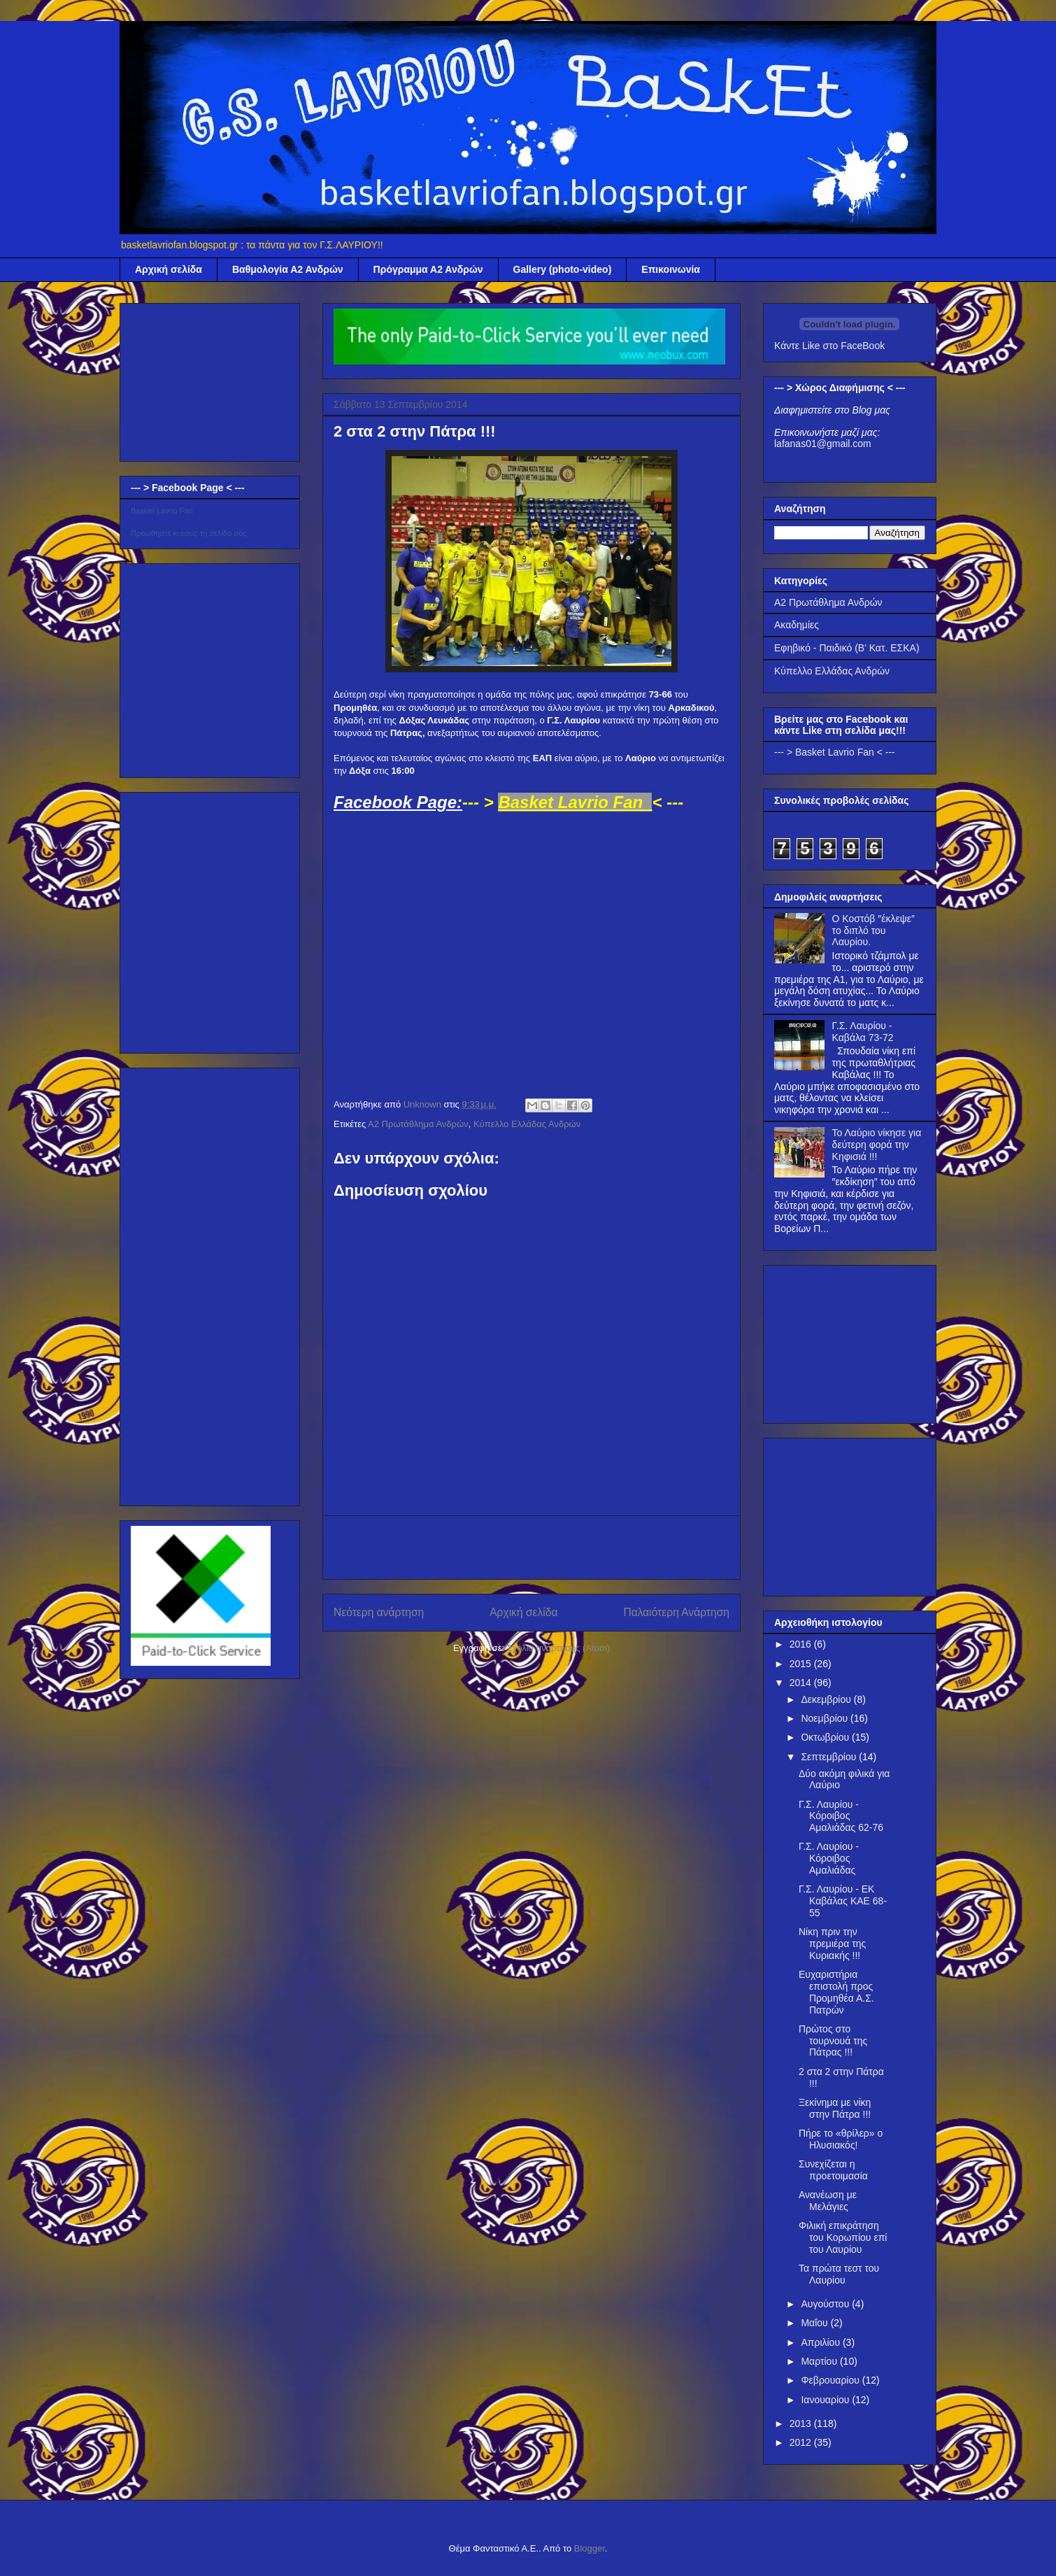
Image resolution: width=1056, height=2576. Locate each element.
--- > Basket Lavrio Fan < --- (834, 752)
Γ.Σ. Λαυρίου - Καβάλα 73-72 (863, 1031)
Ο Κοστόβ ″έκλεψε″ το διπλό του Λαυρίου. (873, 930)
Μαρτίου (820, 2361)
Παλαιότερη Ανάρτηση (676, 1612)
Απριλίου (822, 2342)
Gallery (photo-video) (562, 269)
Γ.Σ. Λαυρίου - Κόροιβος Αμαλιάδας (829, 1858)
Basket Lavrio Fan (162, 511)
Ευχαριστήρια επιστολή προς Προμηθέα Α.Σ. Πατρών (836, 1992)
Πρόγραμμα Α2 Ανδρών (428, 269)
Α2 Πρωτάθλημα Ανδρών (418, 1124)
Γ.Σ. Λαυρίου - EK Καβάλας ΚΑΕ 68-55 (843, 1900)
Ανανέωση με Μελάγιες (828, 2200)
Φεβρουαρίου (831, 2380)
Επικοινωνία (670, 269)
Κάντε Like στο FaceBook (829, 345)
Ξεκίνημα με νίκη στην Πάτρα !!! (835, 2108)
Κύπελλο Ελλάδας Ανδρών (526, 1124)
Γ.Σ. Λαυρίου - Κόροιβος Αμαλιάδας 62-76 (841, 1816)
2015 (802, 1663)
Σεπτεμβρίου (830, 1756)
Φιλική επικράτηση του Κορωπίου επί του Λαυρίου (843, 2237)
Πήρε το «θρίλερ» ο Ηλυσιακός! (841, 2139)
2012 (802, 2442)
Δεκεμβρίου (827, 1699)
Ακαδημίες (796, 624)
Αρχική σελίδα (168, 269)
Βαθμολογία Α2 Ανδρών (287, 269)
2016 (802, 1644)
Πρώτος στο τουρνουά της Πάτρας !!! (833, 2040)
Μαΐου (815, 2322)
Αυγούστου (826, 2303)
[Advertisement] (531, 1548)
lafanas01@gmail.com (822, 443)
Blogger (589, 2548)
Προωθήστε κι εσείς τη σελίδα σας (189, 533)
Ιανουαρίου (826, 2399)
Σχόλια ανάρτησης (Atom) (558, 1648)
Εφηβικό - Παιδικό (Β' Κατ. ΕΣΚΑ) (847, 647)
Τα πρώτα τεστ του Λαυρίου (839, 2274)
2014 (802, 1682)
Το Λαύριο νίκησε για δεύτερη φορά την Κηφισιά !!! (877, 1144)
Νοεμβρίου (825, 1718)
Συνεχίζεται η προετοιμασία (833, 2169)
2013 (802, 2423)
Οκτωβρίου (826, 1737)
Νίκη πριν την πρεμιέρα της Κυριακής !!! (832, 1943)
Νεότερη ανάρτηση (379, 1612)
